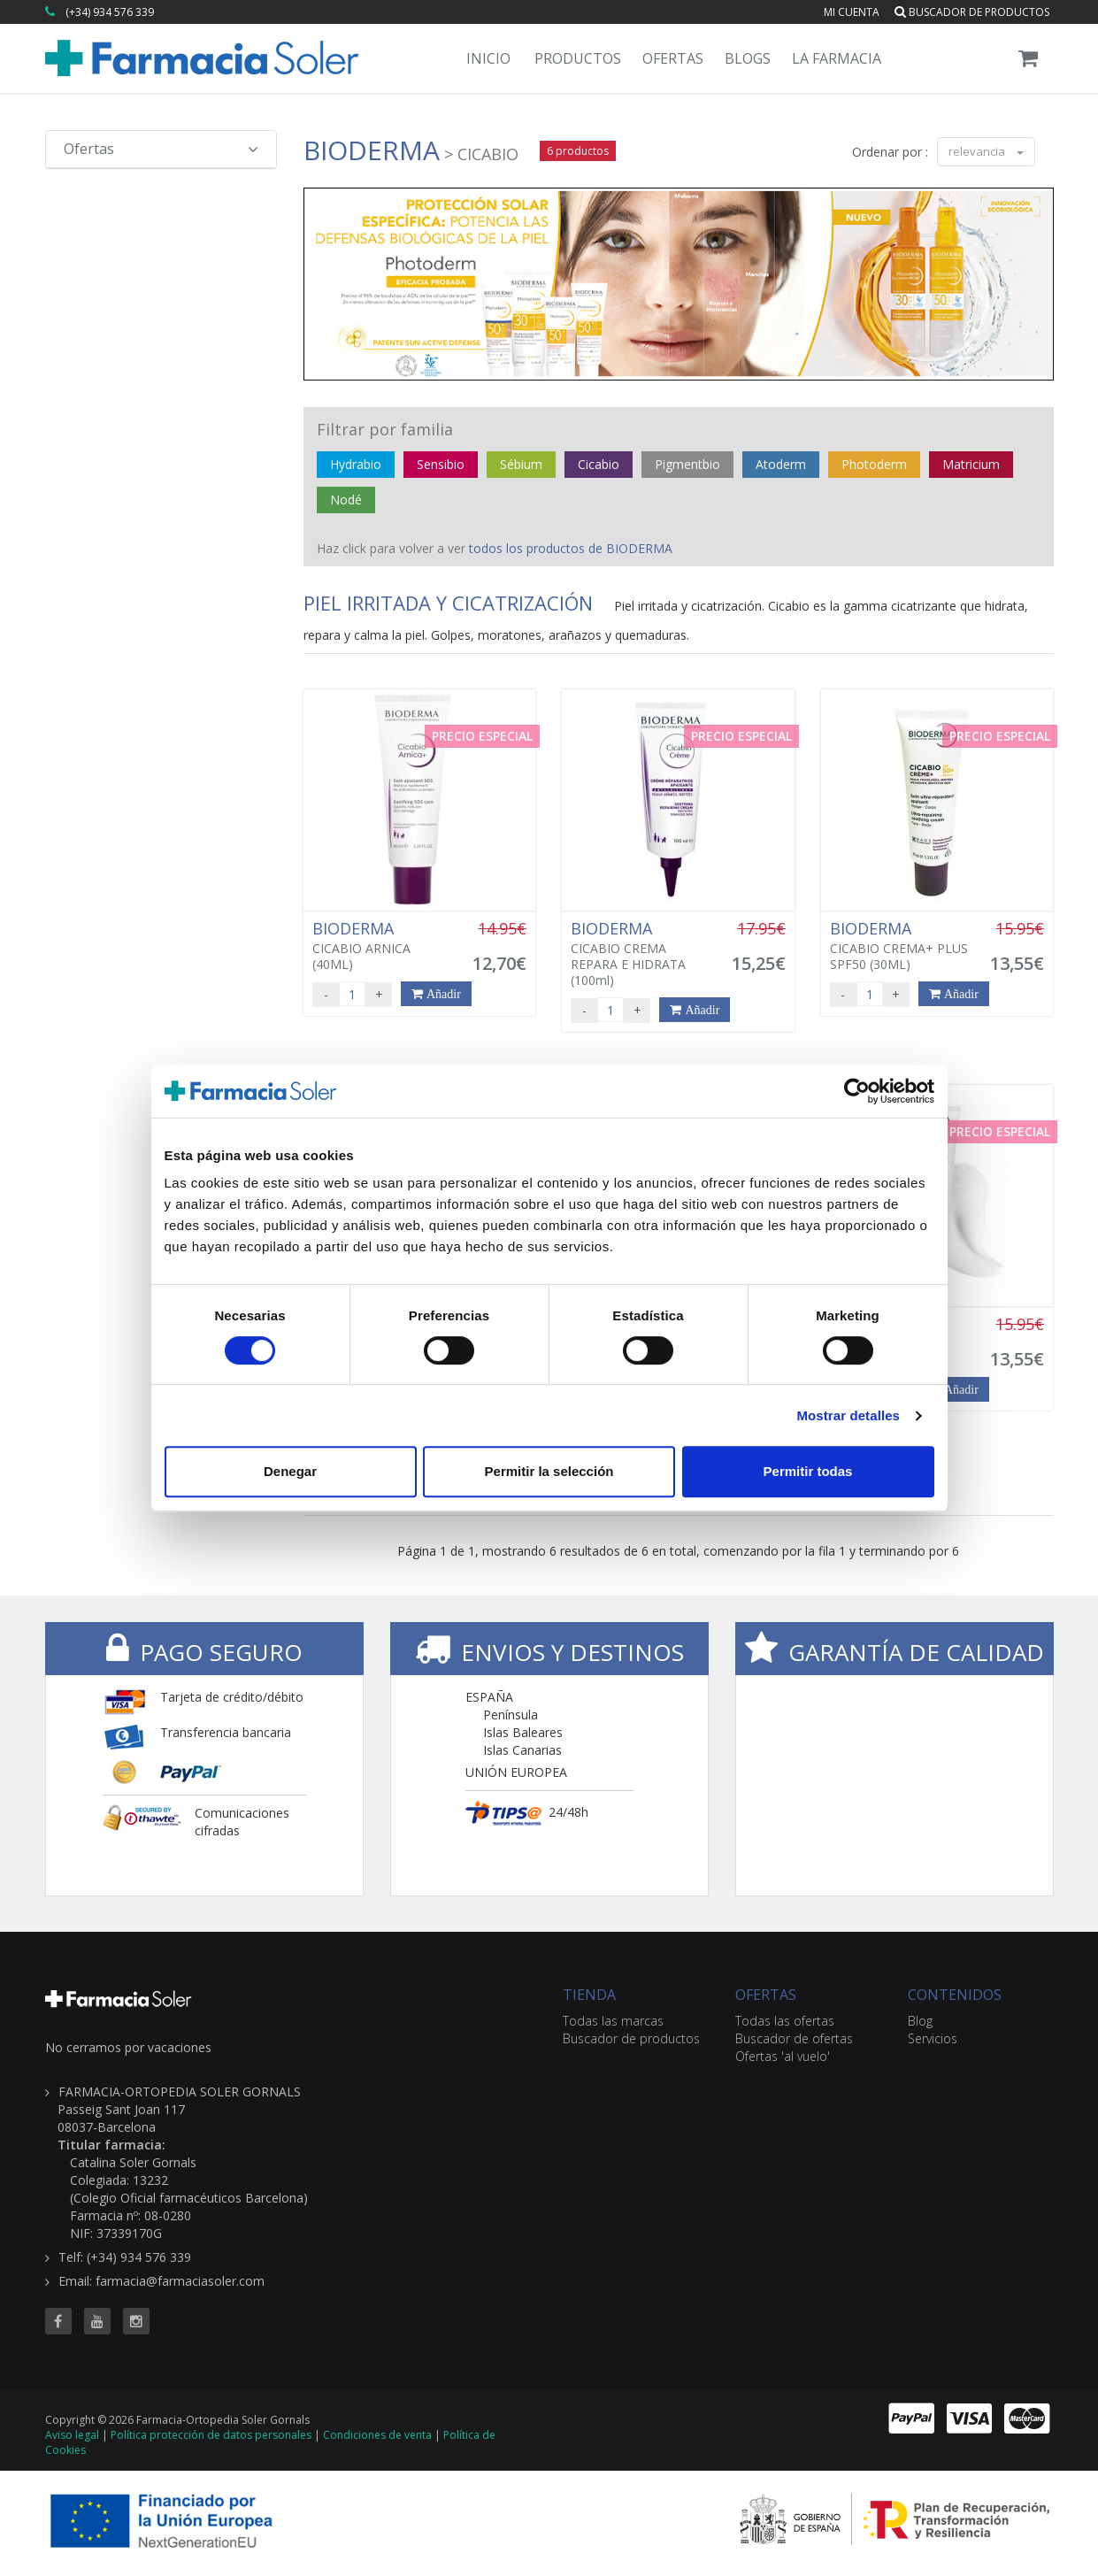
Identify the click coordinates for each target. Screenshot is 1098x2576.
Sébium (521, 464)
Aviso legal (72, 2434)
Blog (920, 2020)
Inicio (488, 58)
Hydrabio (355, 464)
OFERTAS (765, 1994)
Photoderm (874, 464)
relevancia (986, 151)
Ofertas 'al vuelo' (782, 2056)
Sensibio (441, 464)
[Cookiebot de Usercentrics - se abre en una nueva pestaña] (856, 1091)
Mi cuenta (851, 11)
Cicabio (598, 464)
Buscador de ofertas (794, 2038)
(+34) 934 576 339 (109, 11)
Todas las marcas (613, 2020)
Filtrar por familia (385, 429)
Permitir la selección (549, 1471)
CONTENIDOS (955, 1994)
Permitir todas (808, 1471)
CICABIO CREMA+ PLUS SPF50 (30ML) (900, 946)
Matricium (971, 464)
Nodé (346, 499)
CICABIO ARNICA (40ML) (382, 946)
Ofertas (672, 58)
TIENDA (589, 1994)
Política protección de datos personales (211, 2434)
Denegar (290, 1471)
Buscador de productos (972, 11)
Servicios (932, 2038)
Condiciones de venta (377, 2434)
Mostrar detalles (848, 1415)
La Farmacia (836, 58)
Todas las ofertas (784, 2020)
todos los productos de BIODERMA (570, 548)
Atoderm (781, 464)
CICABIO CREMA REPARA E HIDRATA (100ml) (640, 953)
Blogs (748, 58)
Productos (577, 58)
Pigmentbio (687, 464)
